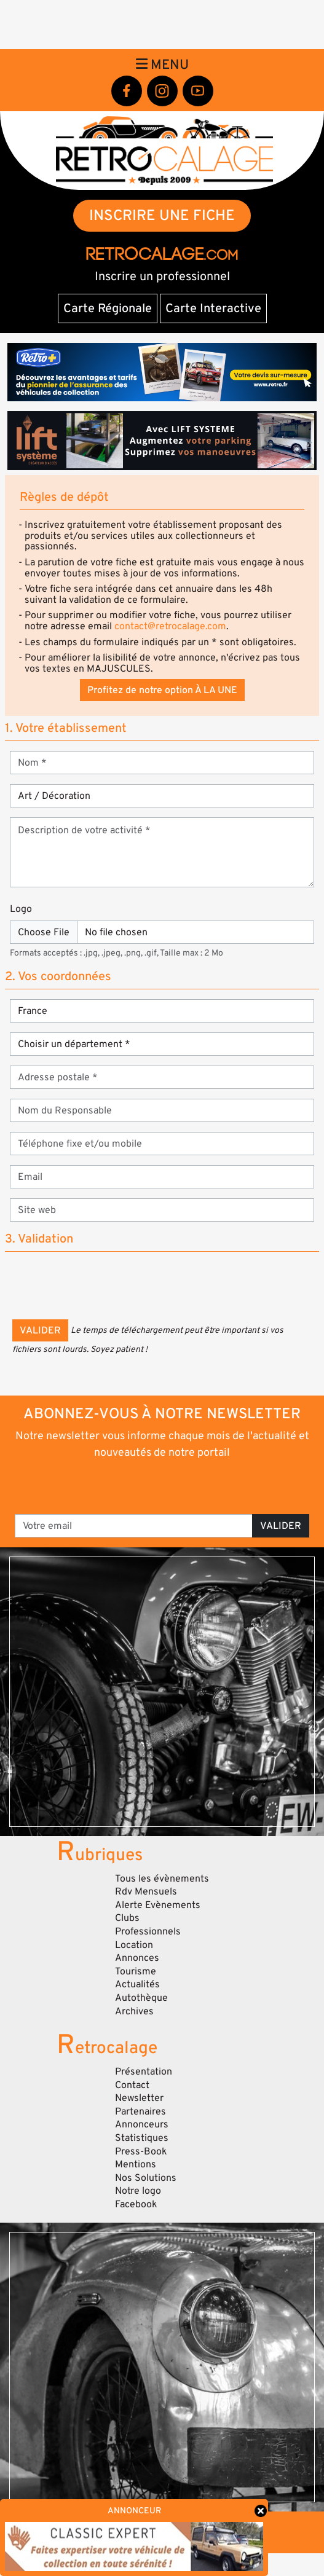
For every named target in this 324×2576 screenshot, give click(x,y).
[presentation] (105, 1286)
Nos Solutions (145, 2178)
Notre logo (138, 2190)
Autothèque (141, 1998)
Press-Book (141, 2151)
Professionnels (148, 1931)
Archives (134, 2011)
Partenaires (140, 2111)
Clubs (127, 1918)
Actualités (137, 1984)
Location (134, 1945)
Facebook (136, 2204)
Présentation (143, 2071)
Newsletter (139, 2098)
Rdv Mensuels (146, 1891)
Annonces (137, 1958)
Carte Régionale (107, 308)
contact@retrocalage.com (170, 626)
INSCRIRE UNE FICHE (162, 215)
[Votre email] (134, 1525)
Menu (162, 64)
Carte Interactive (213, 308)
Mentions (135, 2164)
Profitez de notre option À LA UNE (162, 690)
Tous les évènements (162, 1878)
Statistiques (141, 2138)
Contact (132, 2085)
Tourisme (135, 1971)
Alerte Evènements (157, 1905)
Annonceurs (141, 2124)
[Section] (162, 1011)
